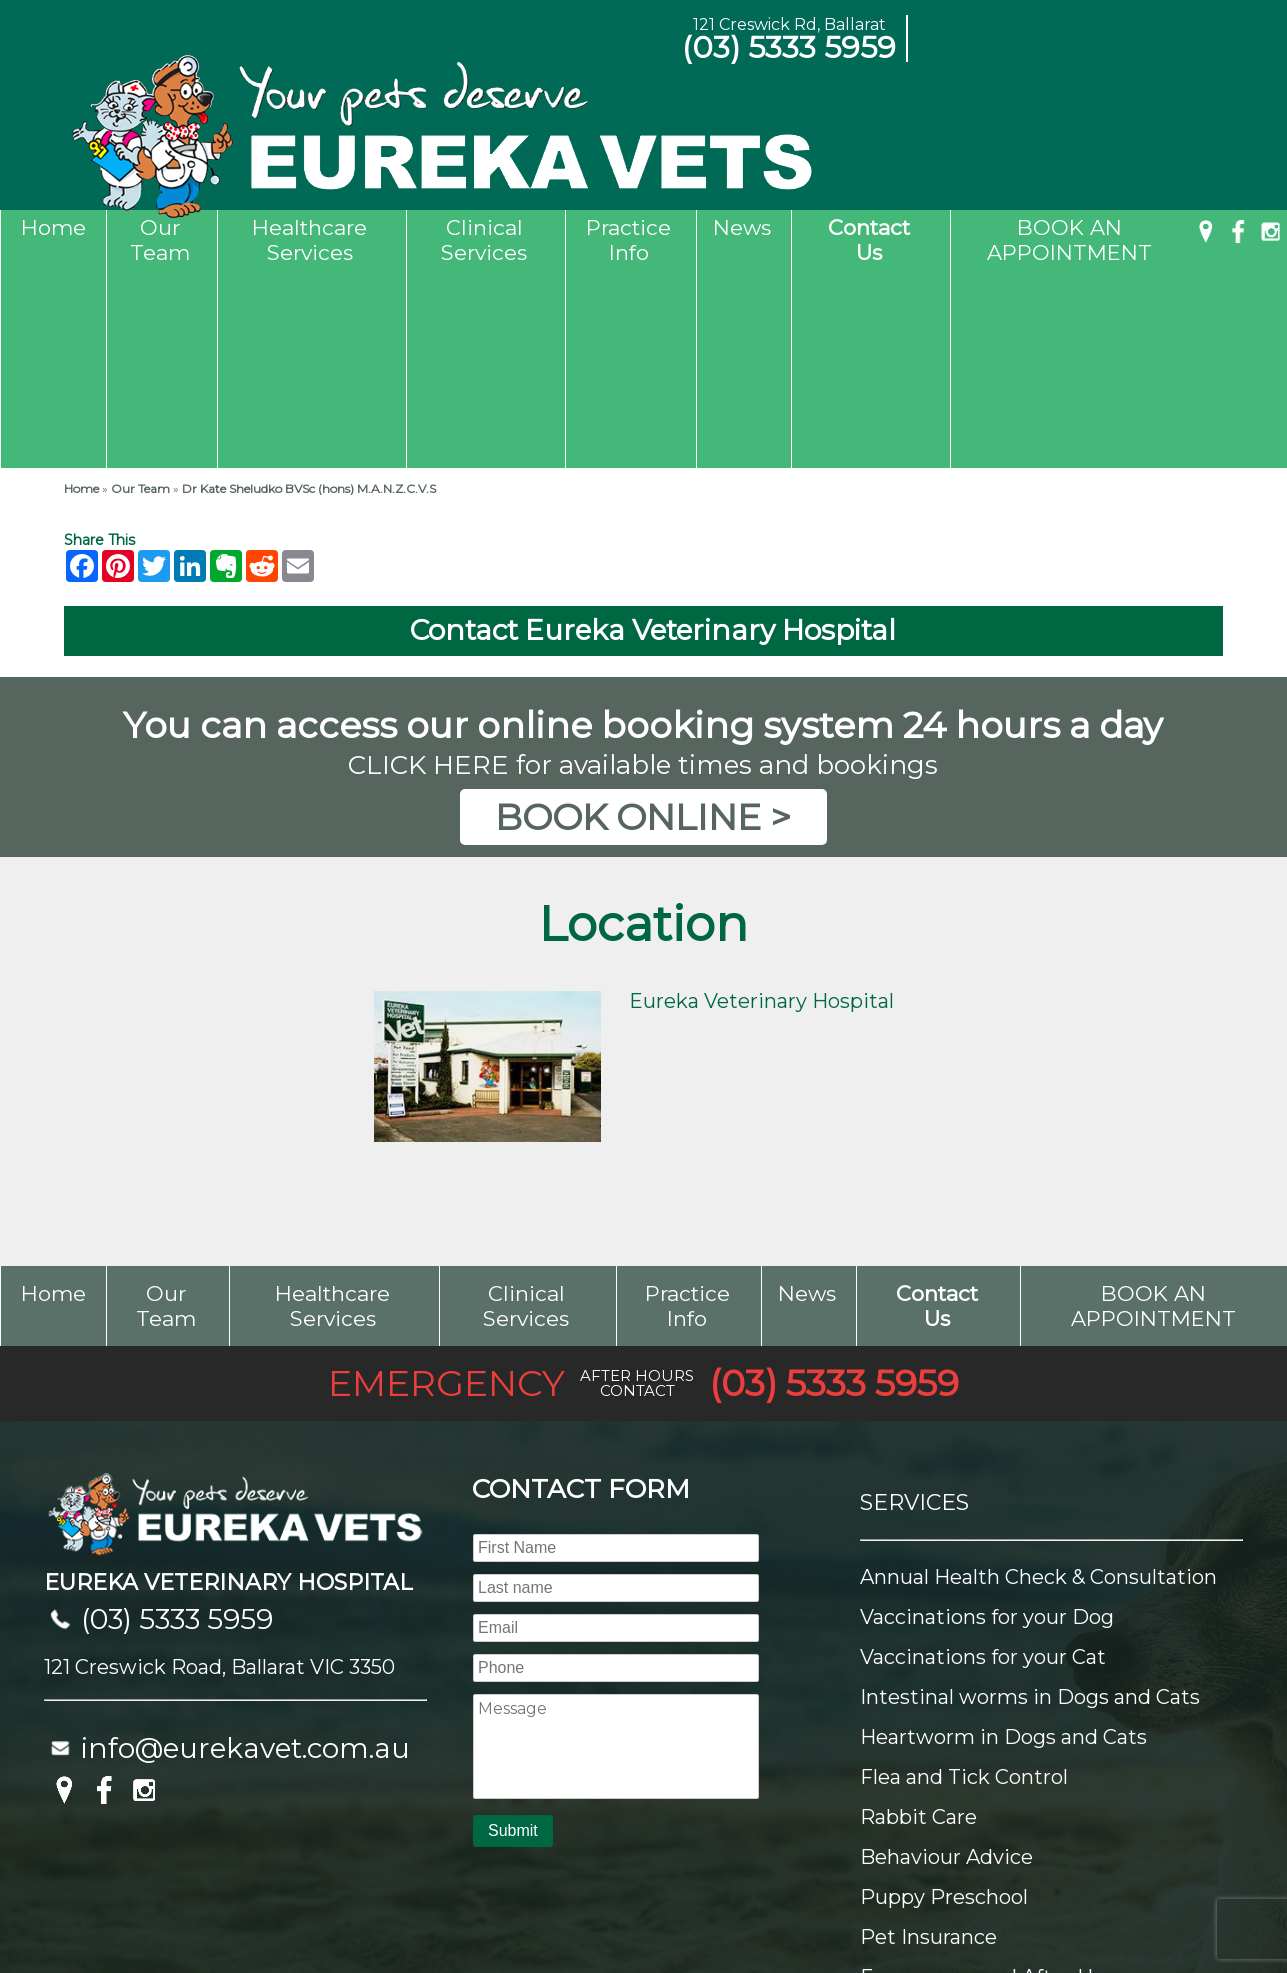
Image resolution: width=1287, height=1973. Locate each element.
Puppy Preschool (944, 1699)
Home (53, 227)
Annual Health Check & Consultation (1038, 1379)
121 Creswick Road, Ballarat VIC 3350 (219, 1469)
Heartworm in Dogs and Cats (1003, 1539)
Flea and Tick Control (964, 1579)
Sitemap (56, 1907)
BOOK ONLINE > (643, 619)
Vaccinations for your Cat (983, 1459)
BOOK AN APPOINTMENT (1069, 240)
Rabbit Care (918, 1619)
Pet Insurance (928, 1739)
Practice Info (628, 240)
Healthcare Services (309, 240)
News (742, 227)
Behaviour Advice (946, 1659)
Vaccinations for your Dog (987, 1419)
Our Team (160, 240)
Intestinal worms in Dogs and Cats (1030, 1499)
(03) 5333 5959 (789, 47)
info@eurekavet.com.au (245, 1550)
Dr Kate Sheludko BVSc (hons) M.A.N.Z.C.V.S (309, 290)
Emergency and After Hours (998, 1779)
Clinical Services (484, 240)
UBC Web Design (1187, 1907)
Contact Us (869, 240)
